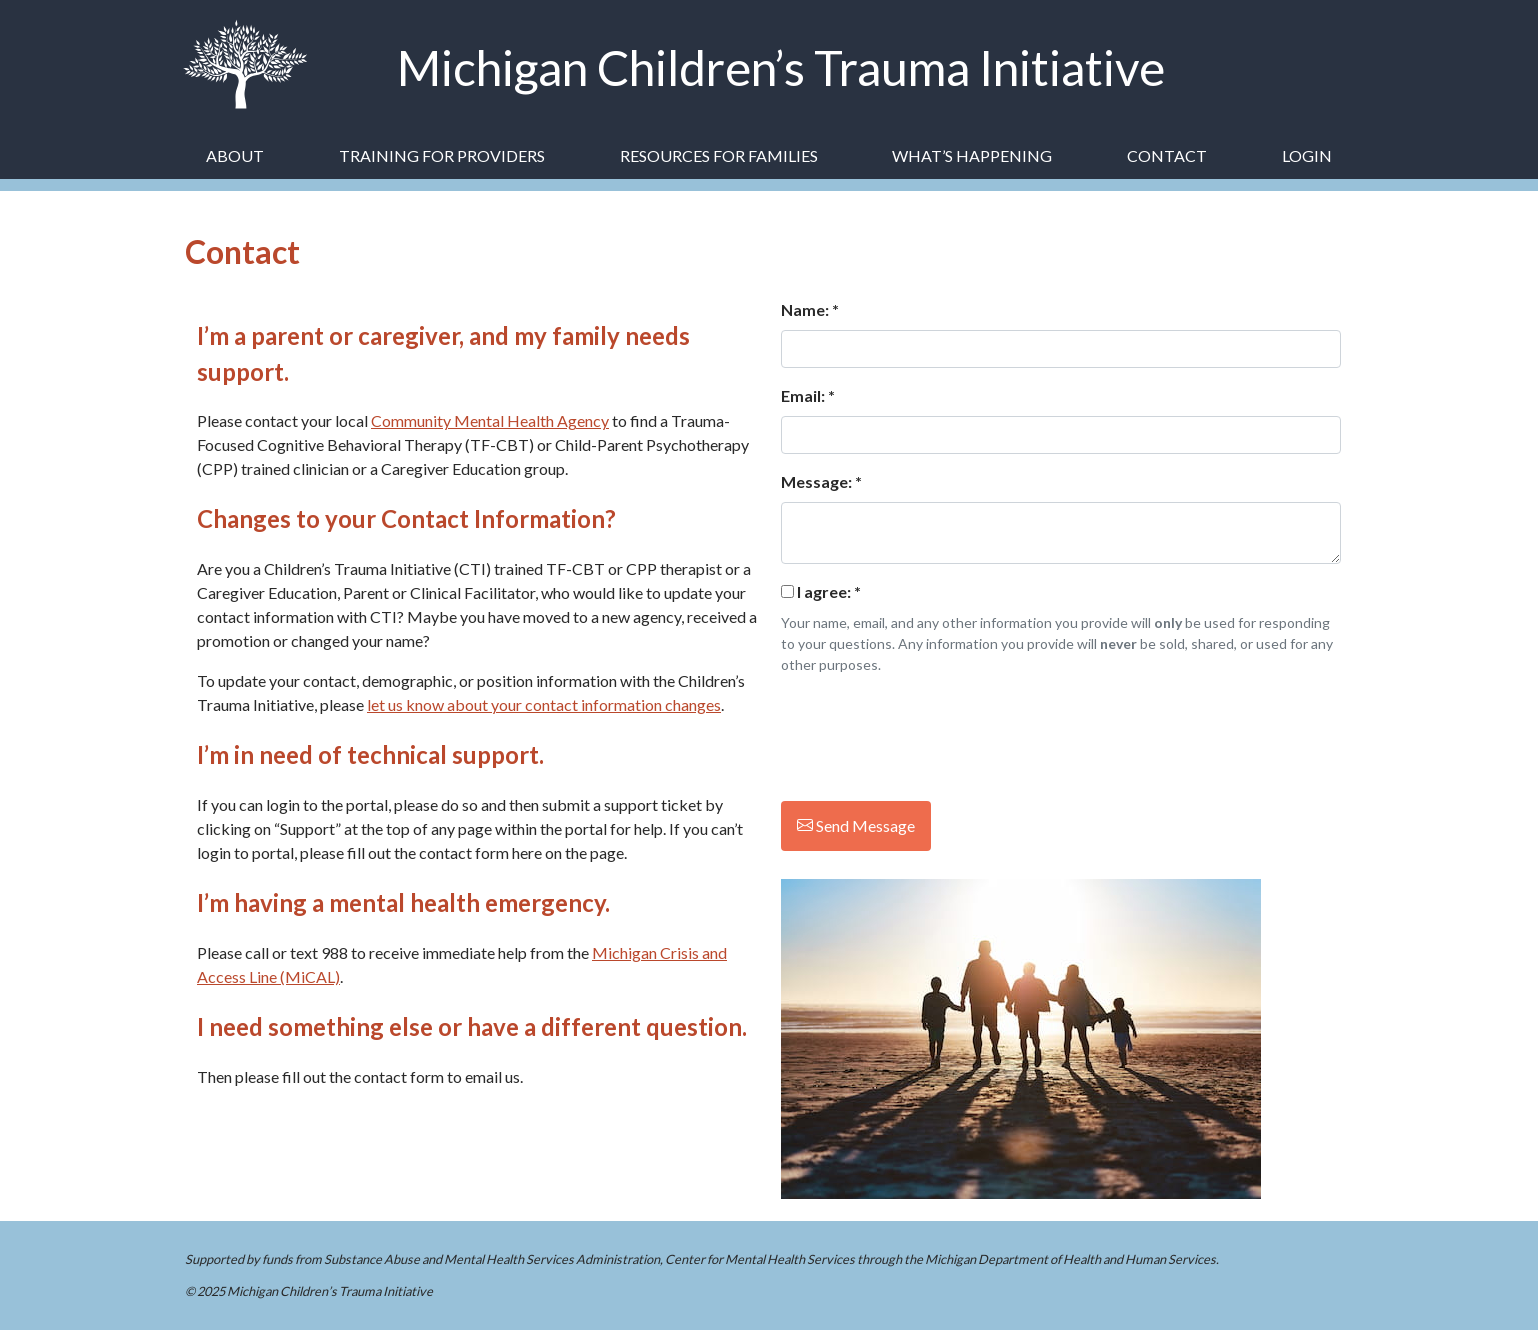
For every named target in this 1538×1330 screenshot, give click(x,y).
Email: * (808, 395)
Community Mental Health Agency (490, 420)
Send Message (856, 825)
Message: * (821, 481)
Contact (1167, 155)
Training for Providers (442, 155)
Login (1307, 155)
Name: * (810, 309)
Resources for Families (719, 155)
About (235, 155)
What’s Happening (972, 155)
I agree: (829, 591)
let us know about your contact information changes (544, 704)
